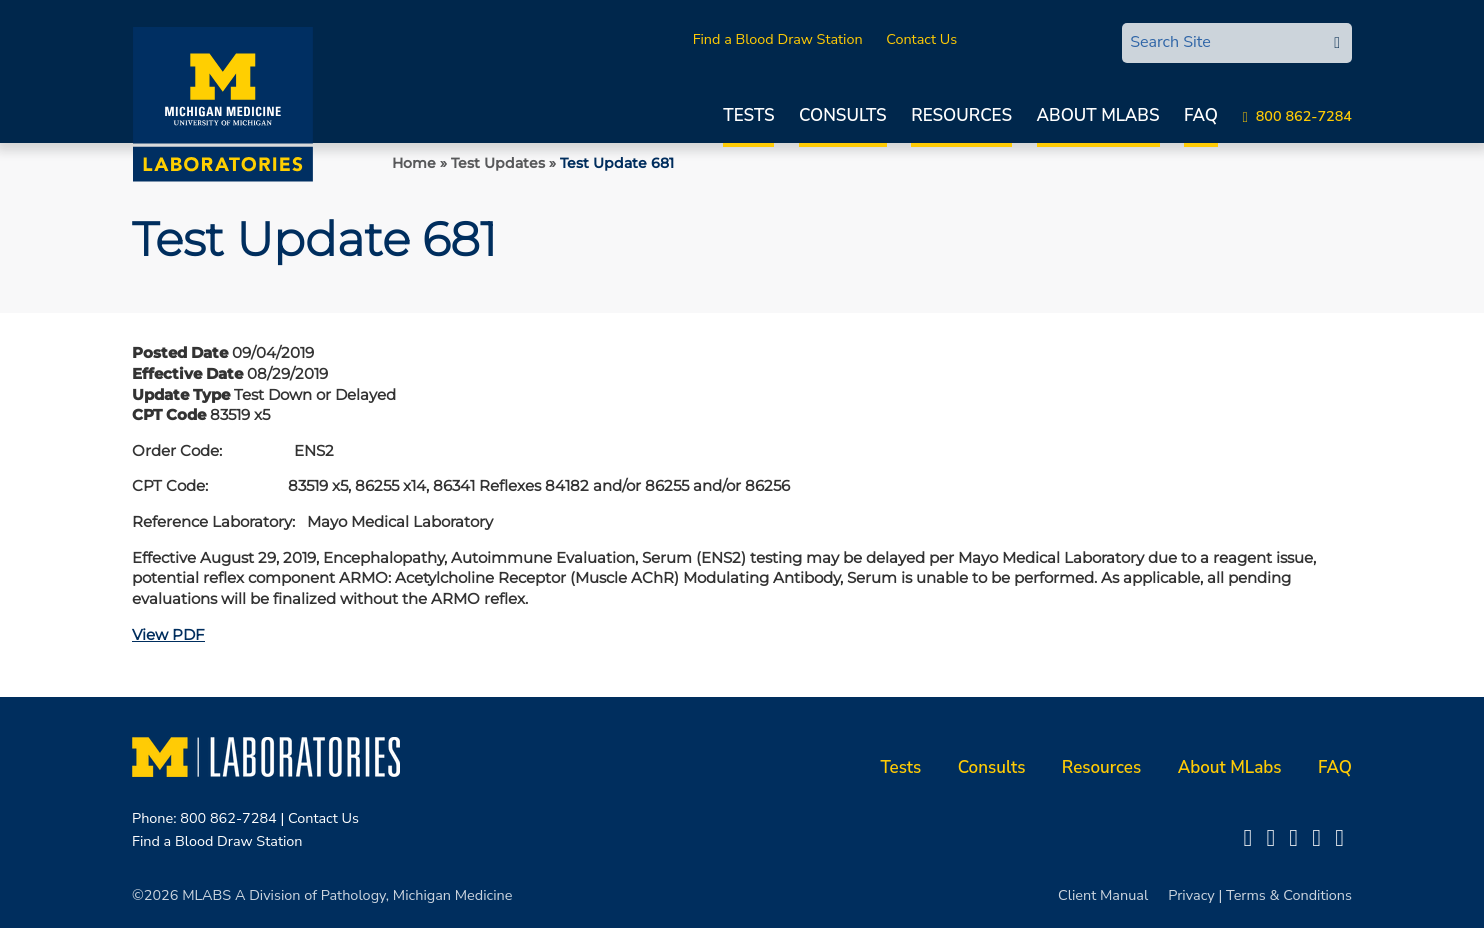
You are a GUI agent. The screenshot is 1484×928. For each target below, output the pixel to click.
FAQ (1201, 115)
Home (414, 163)
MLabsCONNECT (1036, 39)
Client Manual (1103, 895)
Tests (748, 115)
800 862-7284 (1304, 116)
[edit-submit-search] (1337, 43)
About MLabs (1098, 115)
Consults (843, 115)
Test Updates (498, 163)
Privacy (1191, 895)
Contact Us (921, 39)
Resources (961, 115)
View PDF (168, 634)
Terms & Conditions (1289, 895)
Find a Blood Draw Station (778, 39)
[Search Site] (1222, 42)
